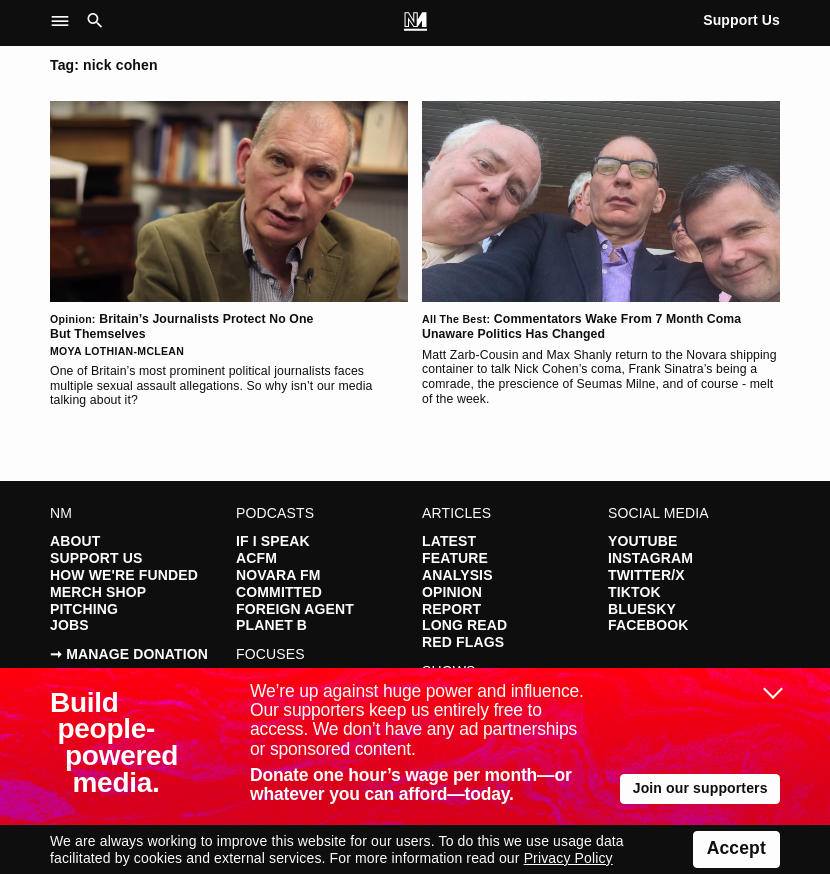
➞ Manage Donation (129, 654)
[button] (65, 22)
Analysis (457, 575)
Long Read (464, 625)
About (75, 541)
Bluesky (642, 609)
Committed (279, 592)
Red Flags (463, 642)
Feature (455, 558)
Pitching (84, 609)
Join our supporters (700, 788)
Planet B (271, 625)
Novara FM (278, 575)
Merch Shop (98, 592)
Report (451, 609)
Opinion (452, 592)
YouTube (642, 541)
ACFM (256, 558)
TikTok (634, 592)
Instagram (650, 558)
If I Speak (273, 541)
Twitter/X (646, 575)
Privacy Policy (568, 858)
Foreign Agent (295, 609)
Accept (736, 848)
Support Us (741, 20)
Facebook (648, 625)
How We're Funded (124, 575)
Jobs (69, 625)
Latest (449, 541)
